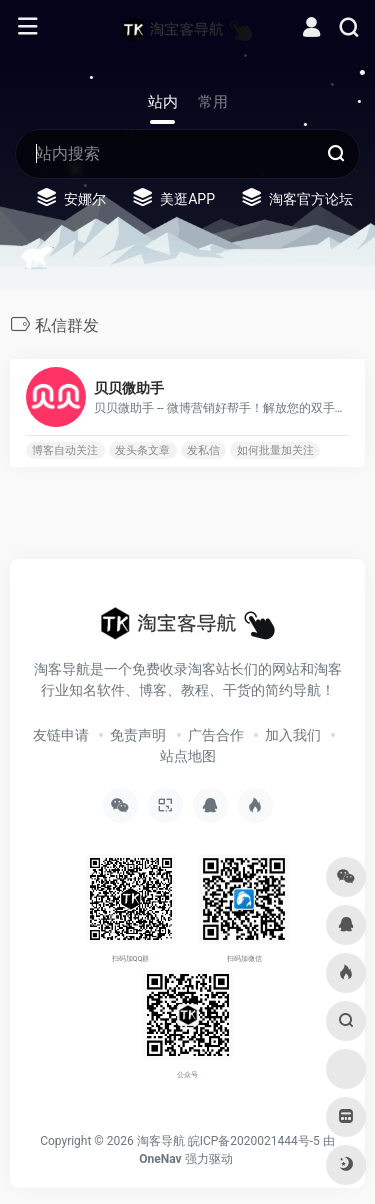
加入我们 (293, 735)
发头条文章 (142, 450)
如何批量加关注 (275, 450)
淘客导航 (161, 1141)
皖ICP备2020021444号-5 (254, 1141)
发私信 (203, 450)
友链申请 (61, 735)
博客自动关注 (65, 450)
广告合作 (216, 735)
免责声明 (138, 735)
